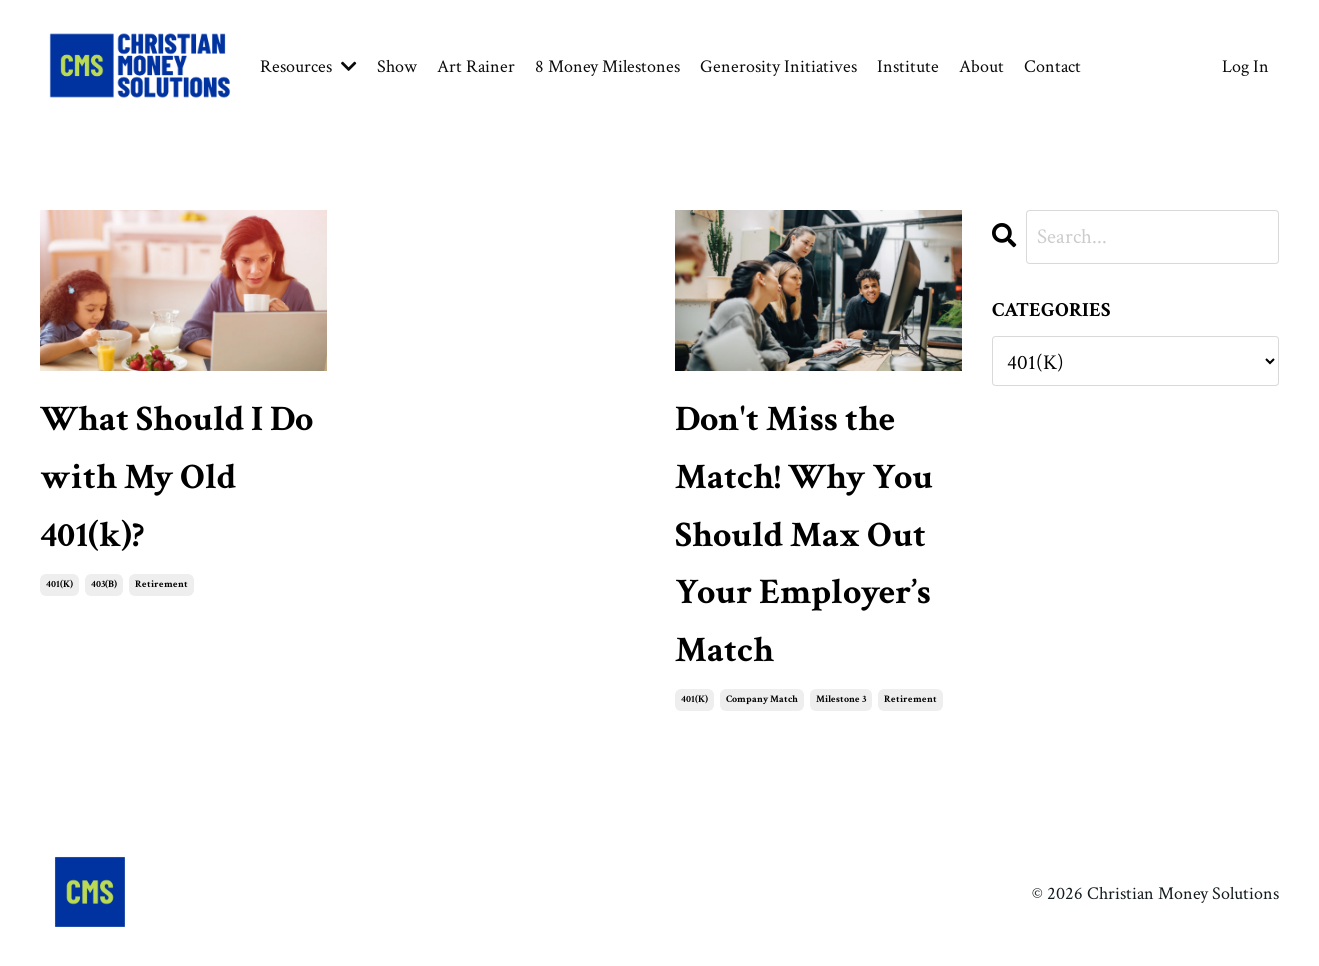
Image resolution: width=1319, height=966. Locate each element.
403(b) (104, 584)
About (981, 66)
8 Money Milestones (607, 66)
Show (397, 66)
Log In (1245, 66)
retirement (161, 584)
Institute (908, 66)
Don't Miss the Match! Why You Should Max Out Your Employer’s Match (804, 534)
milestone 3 (841, 699)
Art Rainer (476, 66)
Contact (1052, 66)
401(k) (59, 584)
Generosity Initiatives (778, 66)
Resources (308, 66)
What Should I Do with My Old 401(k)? (176, 477)
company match (762, 699)
